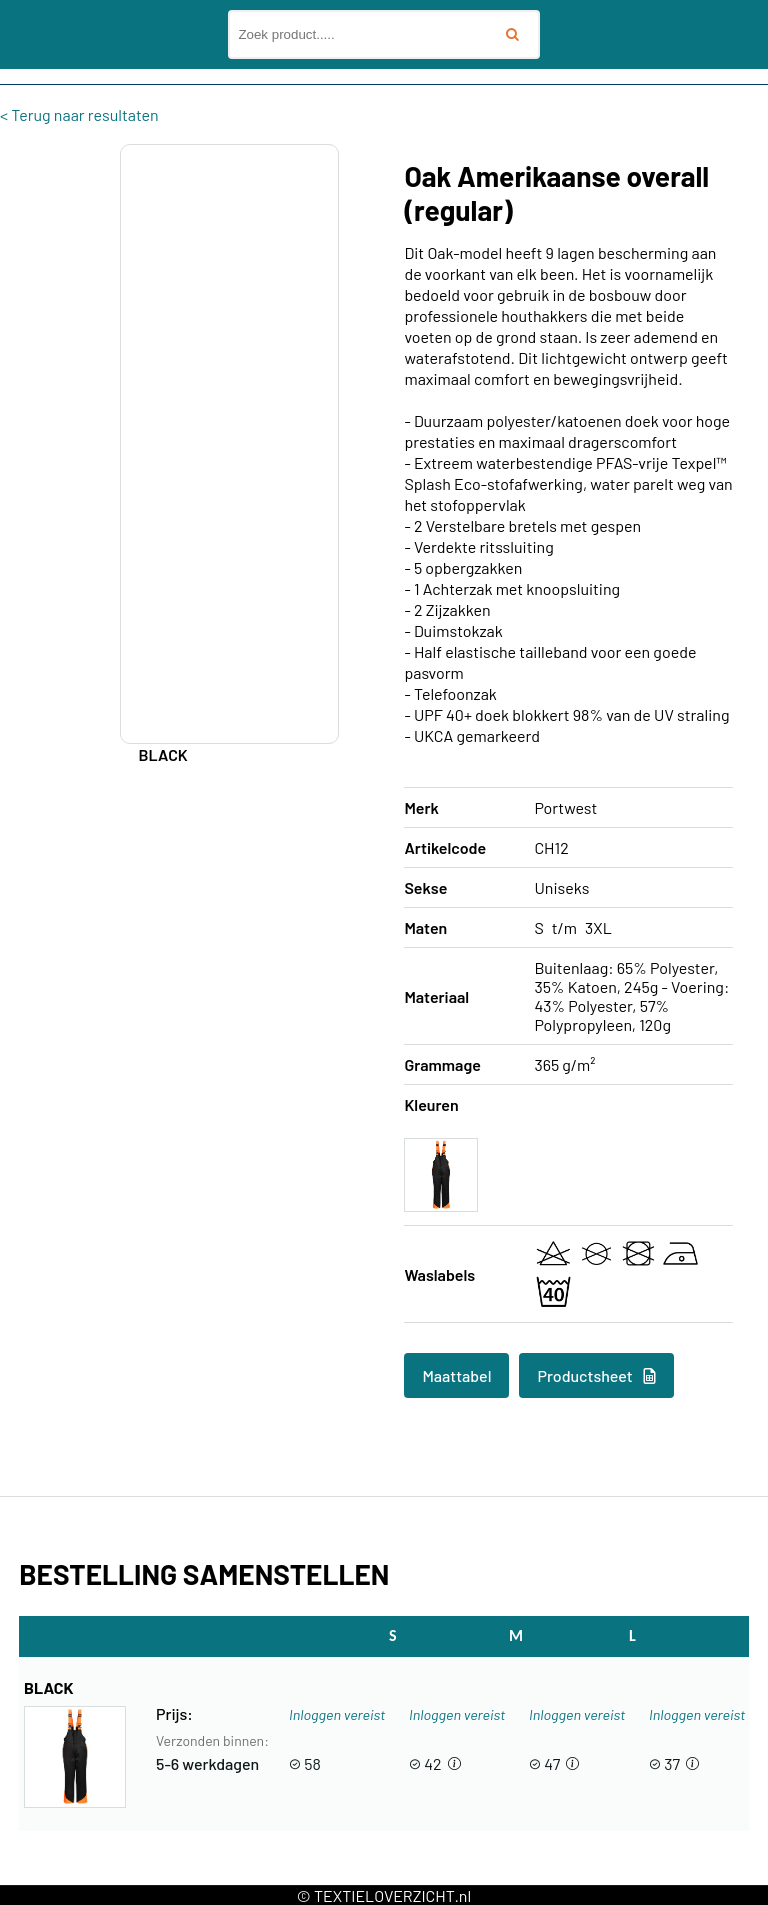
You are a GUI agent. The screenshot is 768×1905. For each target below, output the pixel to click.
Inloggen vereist (337, 1714)
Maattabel (456, 1375)
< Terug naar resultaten (79, 114)
